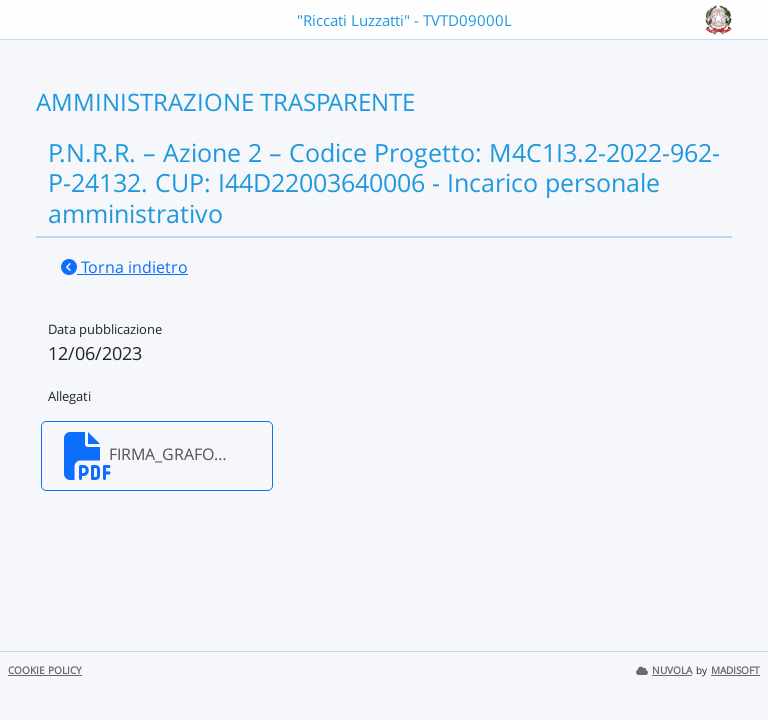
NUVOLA (664, 670)
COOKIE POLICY (45, 670)
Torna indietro (124, 267)
